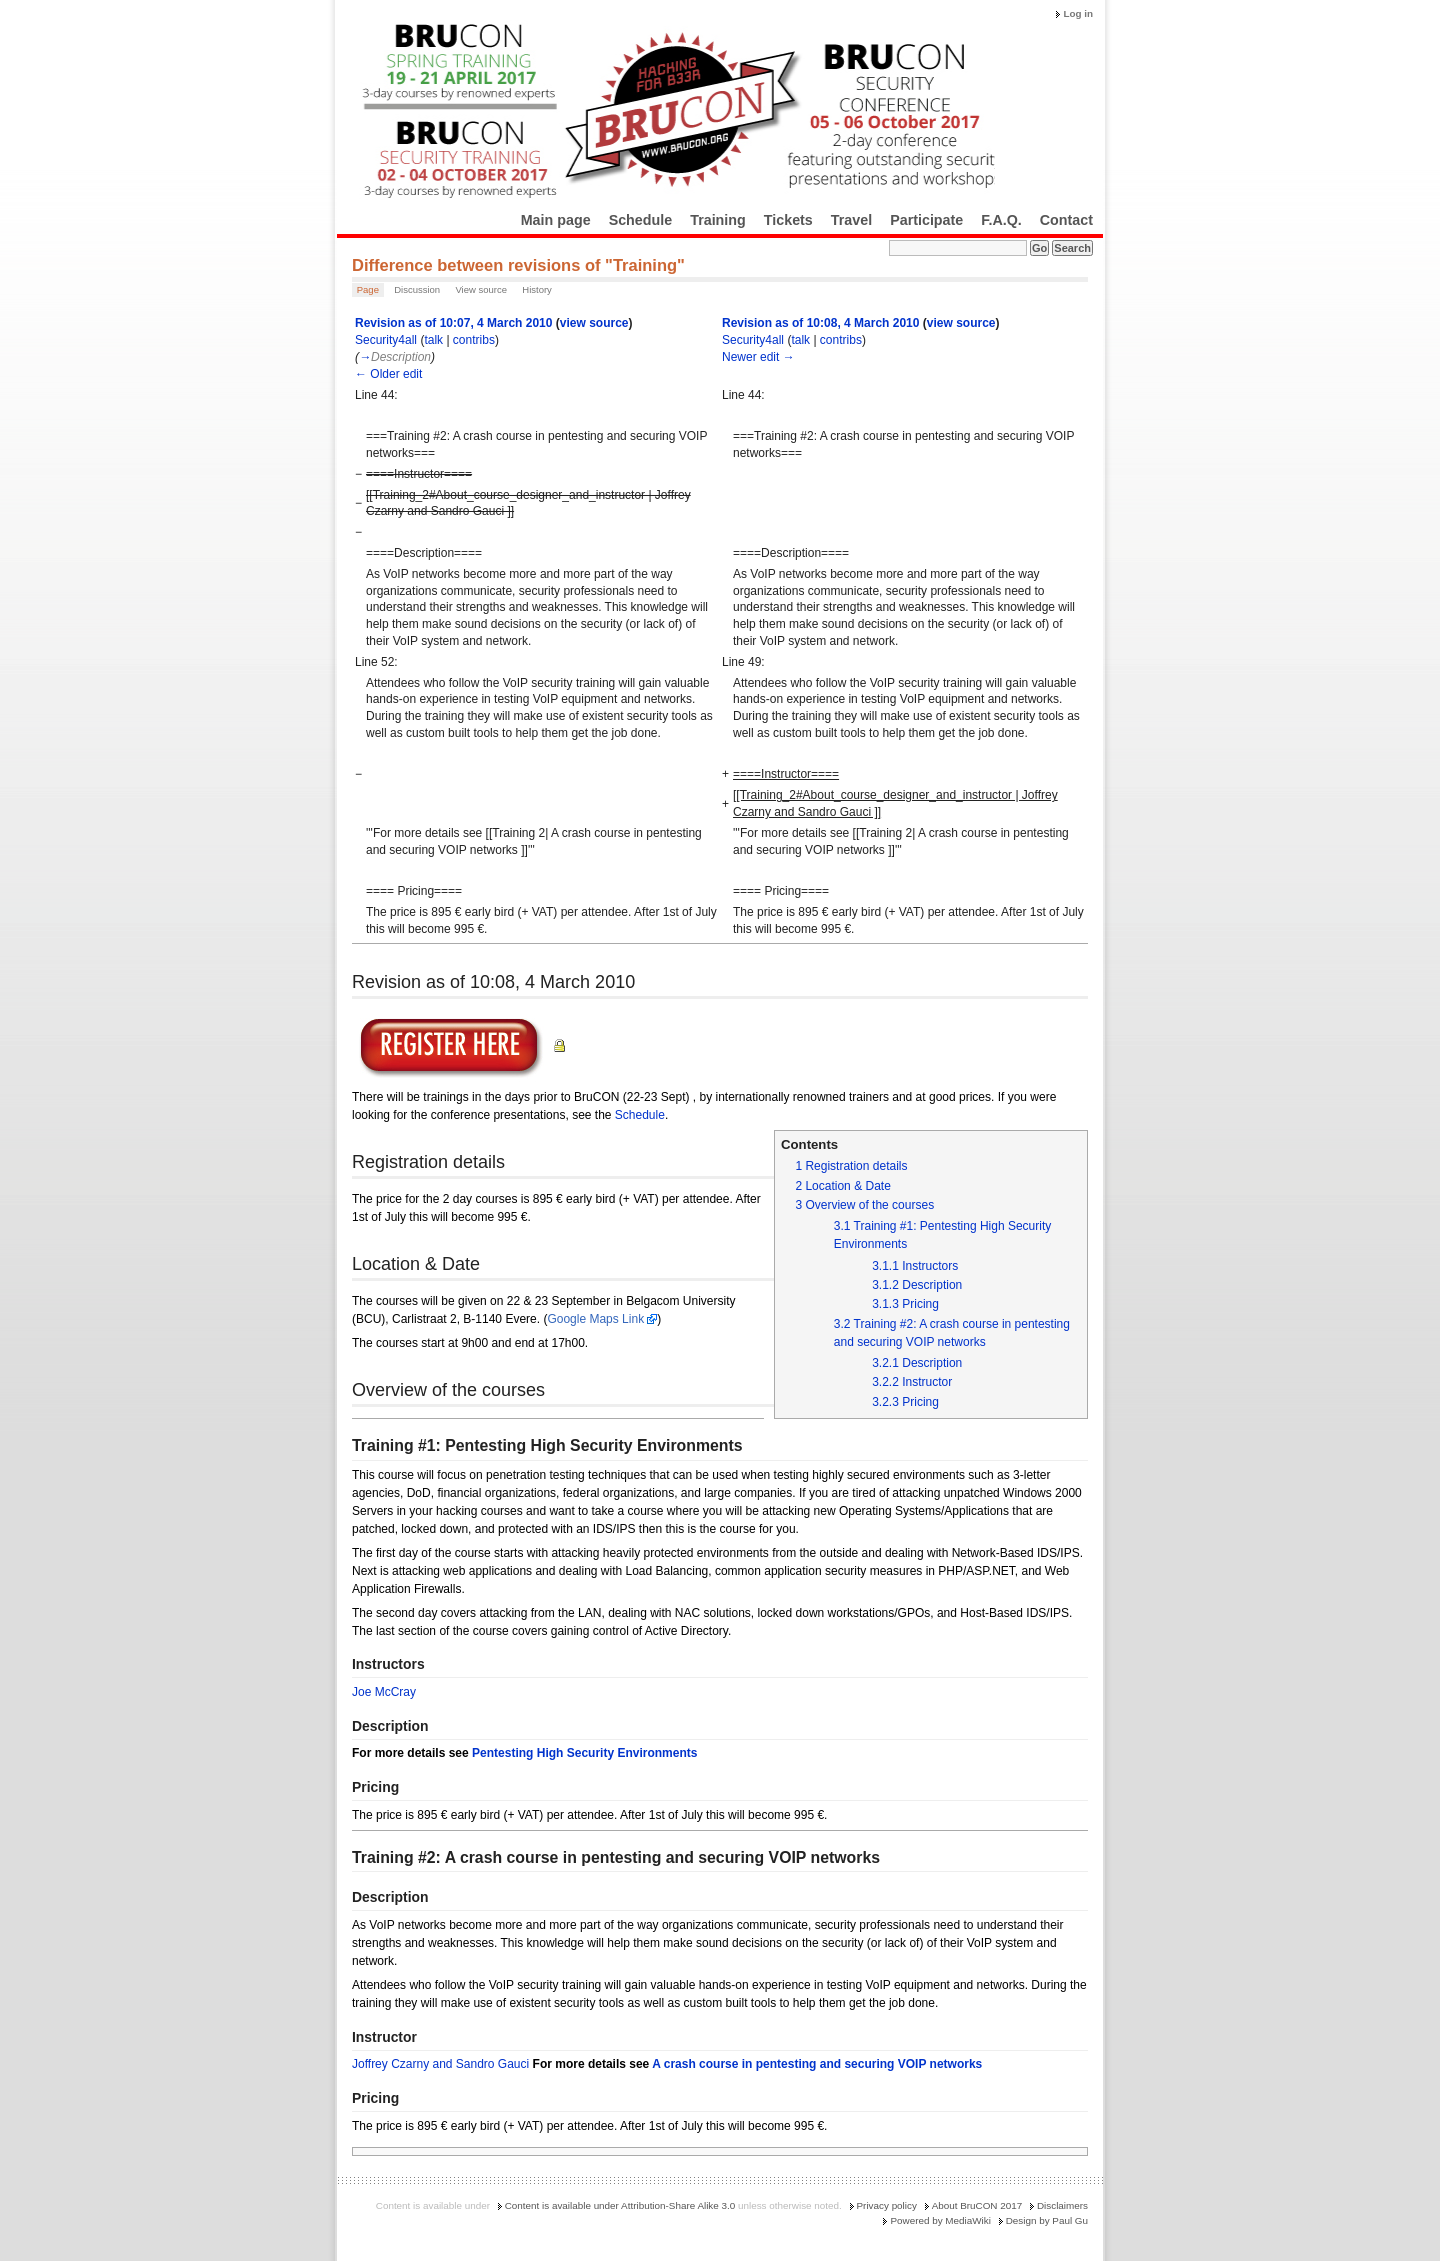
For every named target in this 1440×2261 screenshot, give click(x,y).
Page (368, 289)
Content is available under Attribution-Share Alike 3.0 (620, 2205)
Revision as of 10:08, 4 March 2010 (820, 323)
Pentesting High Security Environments (584, 1753)
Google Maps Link (595, 1319)
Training (718, 220)
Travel (851, 220)
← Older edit (388, 374)
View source (481, 289)
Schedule (641, 220)
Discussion (417, 289)
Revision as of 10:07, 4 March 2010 (453, 323)
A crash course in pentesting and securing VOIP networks (817, 2064)
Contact (1066, 220)
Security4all (386, 340)
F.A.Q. (1001, 220)
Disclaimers (1062, 2205)
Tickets (788, 220)
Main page (556, 220)
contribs (474, 340)
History (537, 289)
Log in (1078, 13)
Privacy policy (887, 2205)
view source (594, 323)
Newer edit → (758, 357)
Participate (926, 220)
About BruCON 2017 (977, 2205)
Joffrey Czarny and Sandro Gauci (442, 2064)
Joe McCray (384, 1692)
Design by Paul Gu (1047, 2220)
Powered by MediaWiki (940, 2220)
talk (433, 340)
